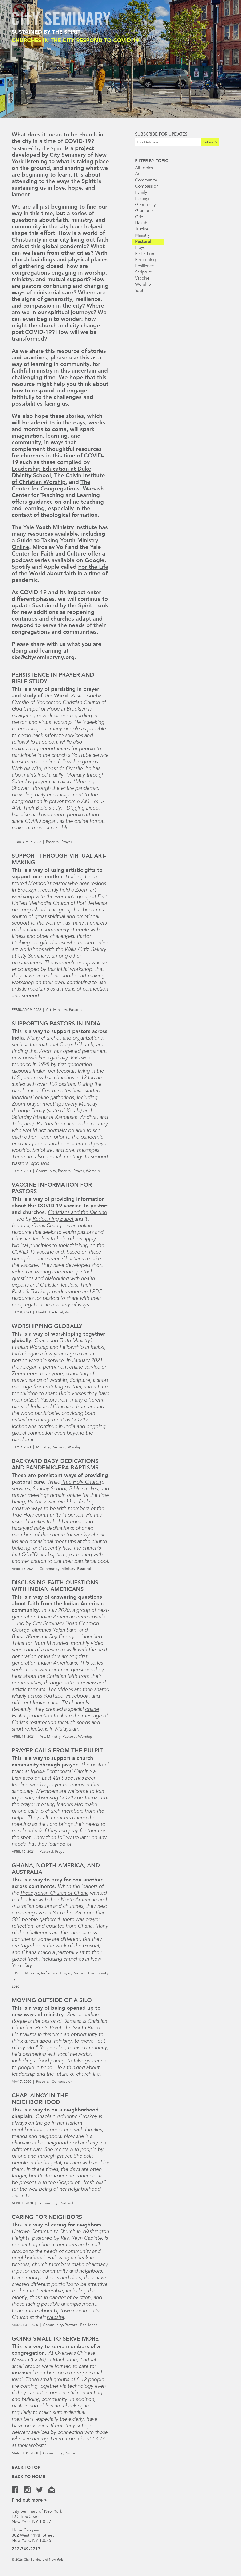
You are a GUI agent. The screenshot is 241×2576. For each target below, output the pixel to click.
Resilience (88, 2325)
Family (141, 192)
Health (41, 1312)
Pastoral (53, 842)
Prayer (66, 842)
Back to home (28, 2477)
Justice (141, 229)
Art (48, 1010)
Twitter (39, 2489)
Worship (93, 1171)
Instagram (27, 2489)
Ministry (60, 1010)
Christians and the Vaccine (77, 1212)
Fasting (142, 199)
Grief (139, 217)
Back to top (26, 2467)
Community (46, 1171)
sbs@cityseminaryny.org (43, 658)
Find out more (29, 2500)
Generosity (145, 205)
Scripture (143, 272)
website (55, 2317)
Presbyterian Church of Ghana (54, 1893)
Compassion (62, 2082)
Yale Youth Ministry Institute (60, 528)
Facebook (15, 2489)
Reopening (145, 260)
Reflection (49, 1973)
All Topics (144, 168)
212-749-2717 (26, 2549)
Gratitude (144, 211)
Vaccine (71, 1312)
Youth (140, 290)
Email (51, 2489)
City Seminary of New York (61, 19)
